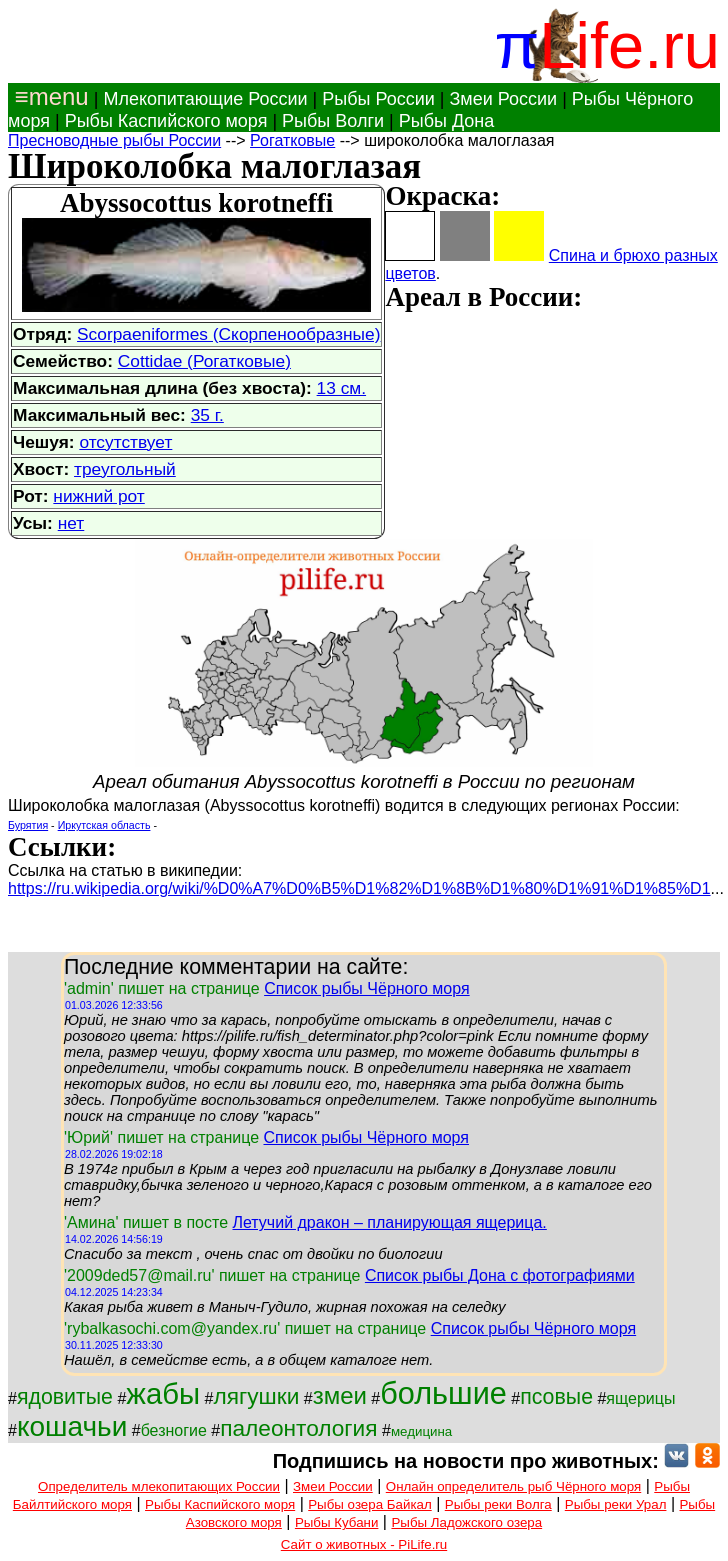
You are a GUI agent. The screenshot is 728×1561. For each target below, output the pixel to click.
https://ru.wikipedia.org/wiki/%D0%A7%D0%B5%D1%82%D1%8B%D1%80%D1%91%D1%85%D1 (359, 888)
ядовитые (65, 1397)
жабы (163, 1393)
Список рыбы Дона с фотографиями (500, 1275)
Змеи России (503, 99)
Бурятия (28, 825)
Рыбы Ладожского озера (466, 1522)
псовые (556, 1397)
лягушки (256, 1396)
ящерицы (640, 1398)
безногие (174, 1430)
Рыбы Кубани (337, 1522)
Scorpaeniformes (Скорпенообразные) (228, 334)
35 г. (207, 415)
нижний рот (98, 496)
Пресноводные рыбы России (114, 140)
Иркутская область (104, 825)
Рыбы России (378, 99)
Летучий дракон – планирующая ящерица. (389, 1222)
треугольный (125, 469)
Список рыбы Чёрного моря (367, 988)
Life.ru (629, 45)
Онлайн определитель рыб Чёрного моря (513, 1486)
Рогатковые (292, 140)
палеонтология (298, 1428)
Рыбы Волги (333, 121)
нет (71, 523)
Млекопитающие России (205, 99)
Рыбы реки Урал (616, 1504)
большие (443, 1393)
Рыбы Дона (447, 121)
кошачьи (72, 1426)
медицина (421, 1431)
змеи (340, 1395)
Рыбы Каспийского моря (166, 121)
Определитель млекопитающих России (159, 1486)
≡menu (48, 96)
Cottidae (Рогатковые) (204, 361)
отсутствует (125, 442)
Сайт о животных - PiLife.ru (364, 1544)
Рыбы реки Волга (498, 1504)
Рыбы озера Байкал (369, 1504)
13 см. (341, 388)
